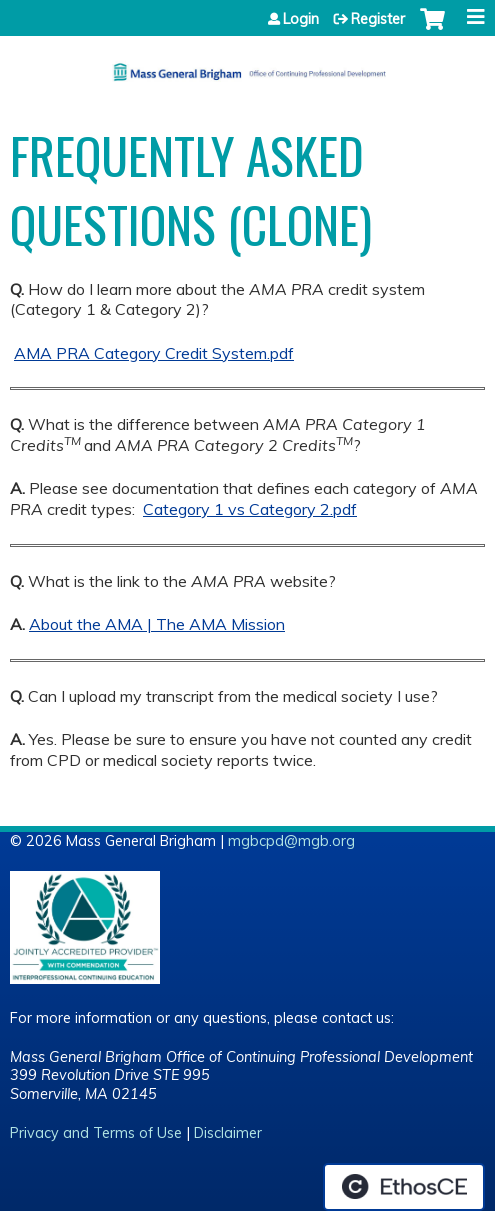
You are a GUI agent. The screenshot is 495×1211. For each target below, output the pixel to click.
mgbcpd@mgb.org (291, 841)
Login (301, 19)
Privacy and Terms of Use (96, 1133)
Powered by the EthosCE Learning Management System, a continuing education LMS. (404, 1187)
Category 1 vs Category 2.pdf (250, 509)
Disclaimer (228, 1133)
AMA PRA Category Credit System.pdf (154, 353)
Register (378, 19)
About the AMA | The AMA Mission (157, 624)
